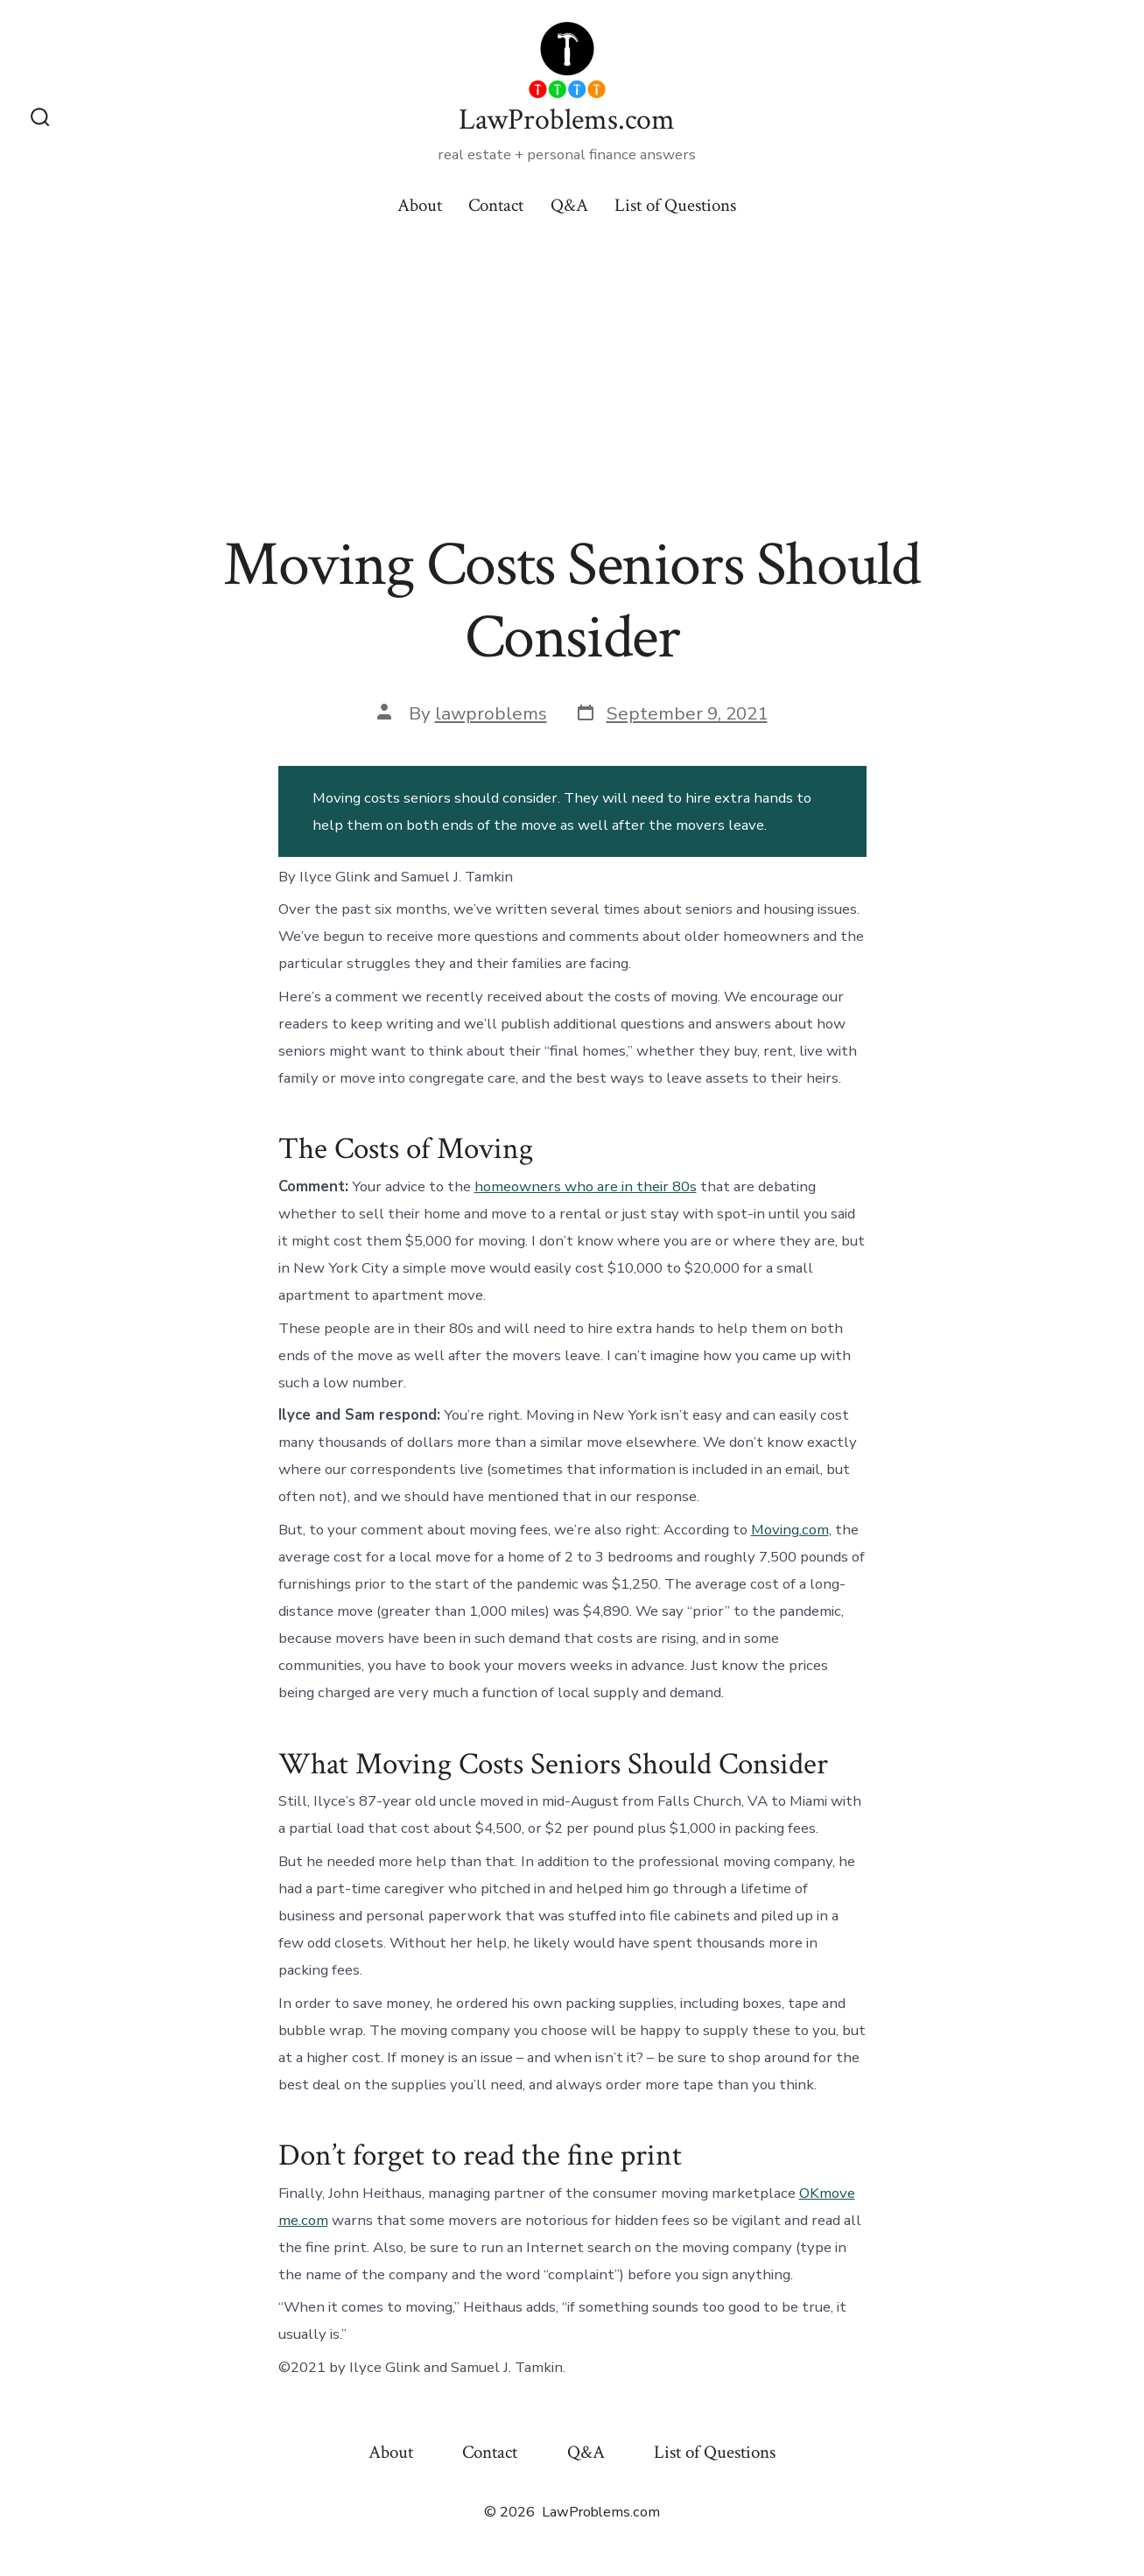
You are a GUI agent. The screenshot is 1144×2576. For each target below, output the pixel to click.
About (419, 205)
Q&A (569, 205)
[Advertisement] (572, 369)
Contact (495, 205)
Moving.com (790, 1530)
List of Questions (675, 205)
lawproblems (491, 713)
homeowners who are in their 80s (585, 1186)
